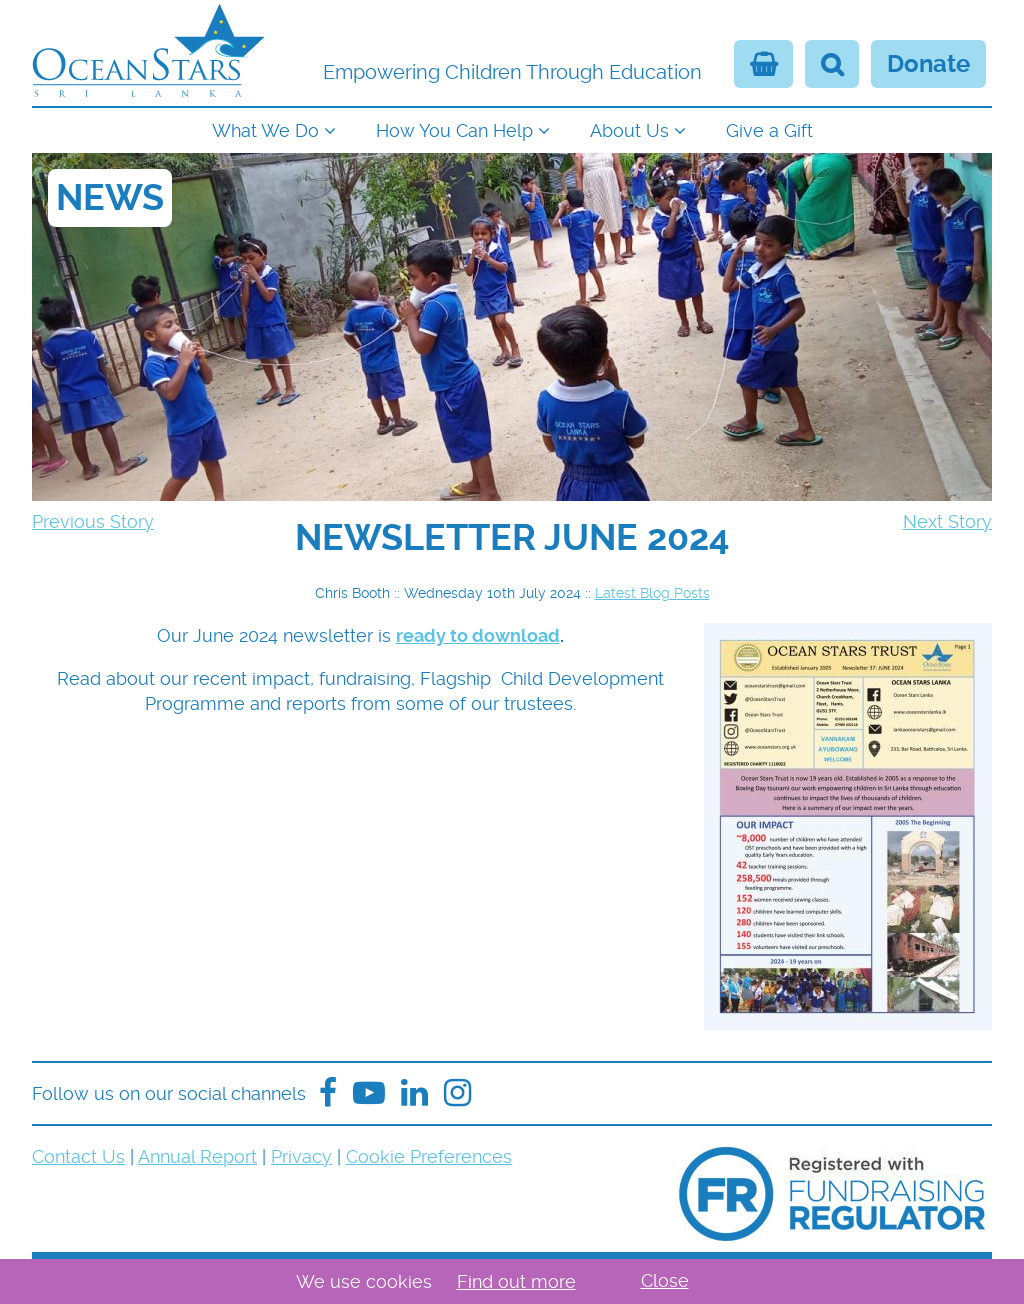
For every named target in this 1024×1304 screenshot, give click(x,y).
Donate (928, 64)
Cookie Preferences (429, 1156)
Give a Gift (769, 130)
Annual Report (197, 1156)
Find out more (516, 1281)
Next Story (947, 521)
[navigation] (512, 128)
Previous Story (93, 521)
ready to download (478, 635)
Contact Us (78, 1156)
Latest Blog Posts (652, 593)
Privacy (301, 1156)
